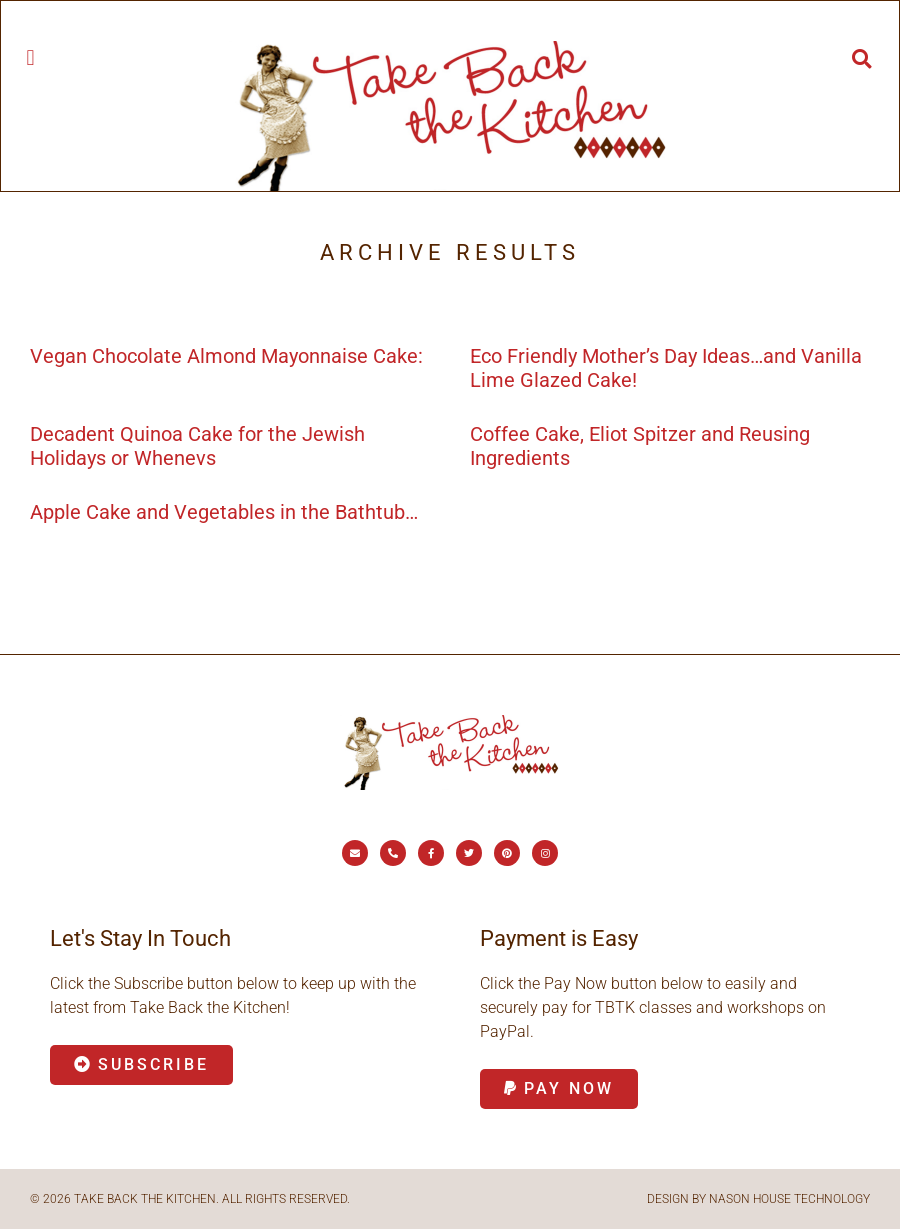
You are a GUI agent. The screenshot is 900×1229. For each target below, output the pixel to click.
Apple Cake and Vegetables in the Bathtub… (224, 512)
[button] (30, 57)
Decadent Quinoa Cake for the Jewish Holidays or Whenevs (197, 446)
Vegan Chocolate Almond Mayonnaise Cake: (226, 356)
